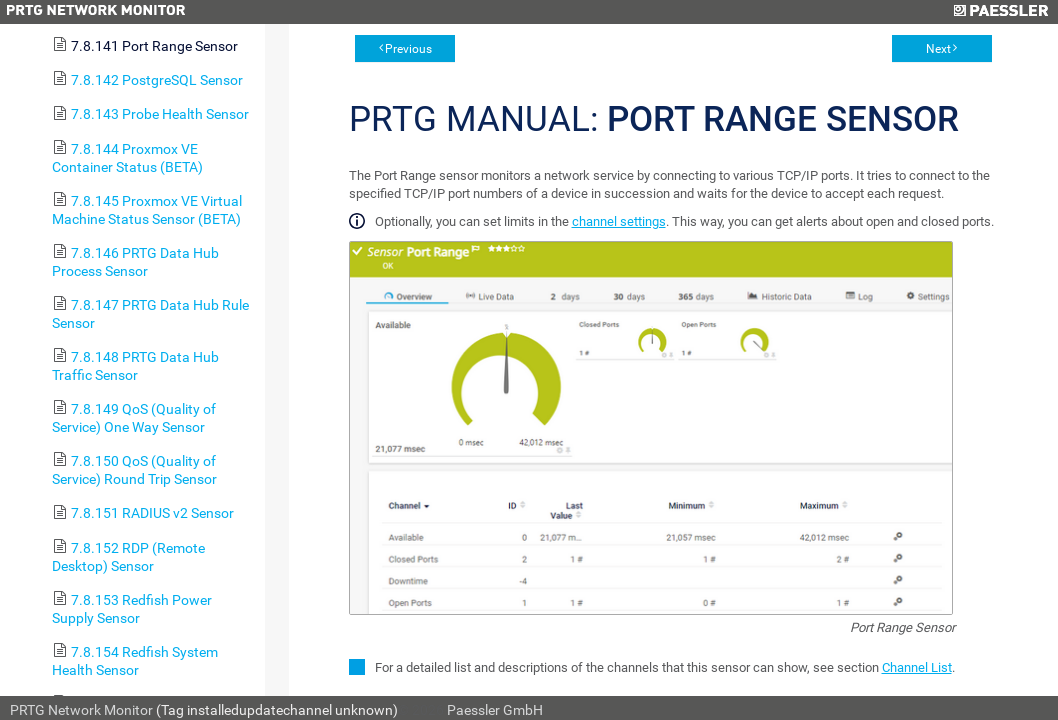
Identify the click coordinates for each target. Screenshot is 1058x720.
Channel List (917, 667)
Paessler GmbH (495, 710)
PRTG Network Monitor (81, 710)
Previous (408, 49)
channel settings (619, 221)
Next (938, 49)
